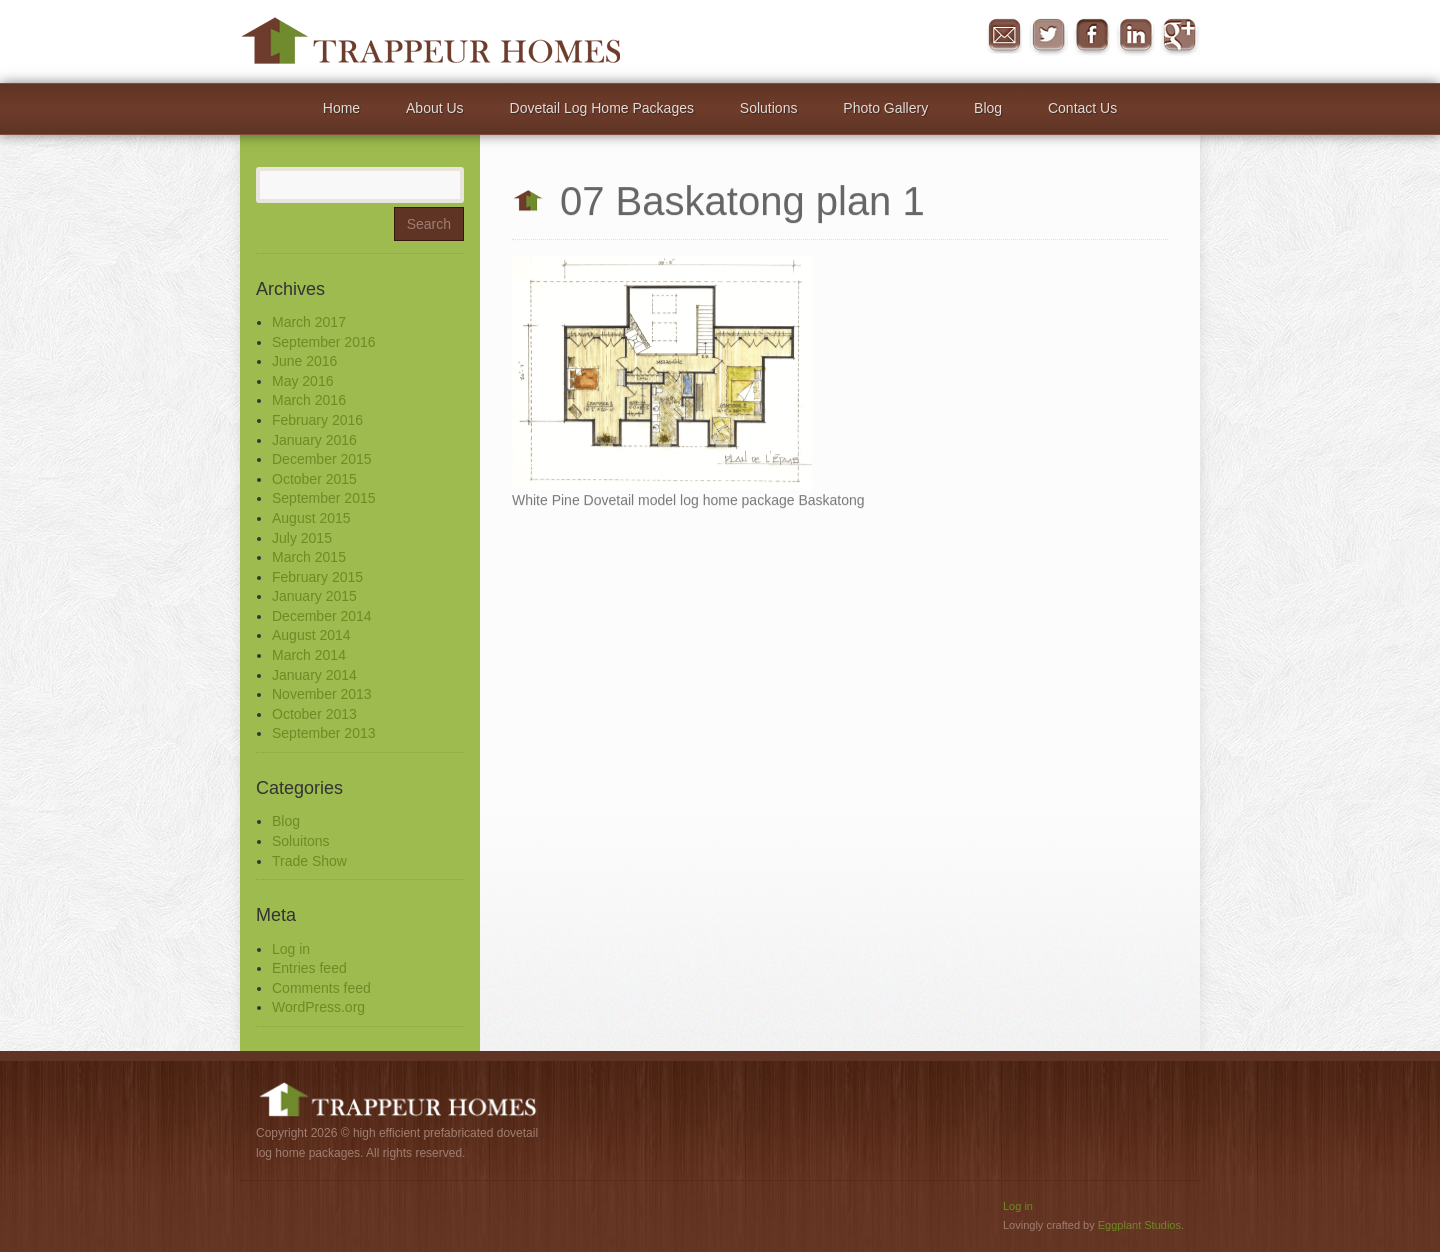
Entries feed (309, 968)
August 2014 (311, 635)
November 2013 (322, 694)
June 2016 (304, 361)
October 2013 (314, 714)
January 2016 (314, 440)
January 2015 (314, 596)
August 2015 (311, 518)
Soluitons (301, 841)
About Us (435, 108)
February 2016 (317, 420)
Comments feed (321, 988)
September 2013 (324, 733)
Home (341, 108)
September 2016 (324, 342)
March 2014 (309, 655)
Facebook (1092, 36)
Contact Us (1082, 108)
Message (1004, 36)
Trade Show (309, 861)
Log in (291, 949)
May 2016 (302, 381)
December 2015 (322, 459)
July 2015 (302, 538)
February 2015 (317, 577)
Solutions (769, 108)
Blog (988, 108)
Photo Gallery (885, 108)
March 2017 (309, 322)
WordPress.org (318, 1007)
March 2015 (309, 557)
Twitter (1048, 36)
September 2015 (324, 498)
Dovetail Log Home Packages (602, 108)
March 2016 (309, 400)
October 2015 (314, 479)
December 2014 (322, 616)
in (1136, 36)
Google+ (1180, 36)
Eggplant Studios (1139, 1225)
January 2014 (314, 675)
